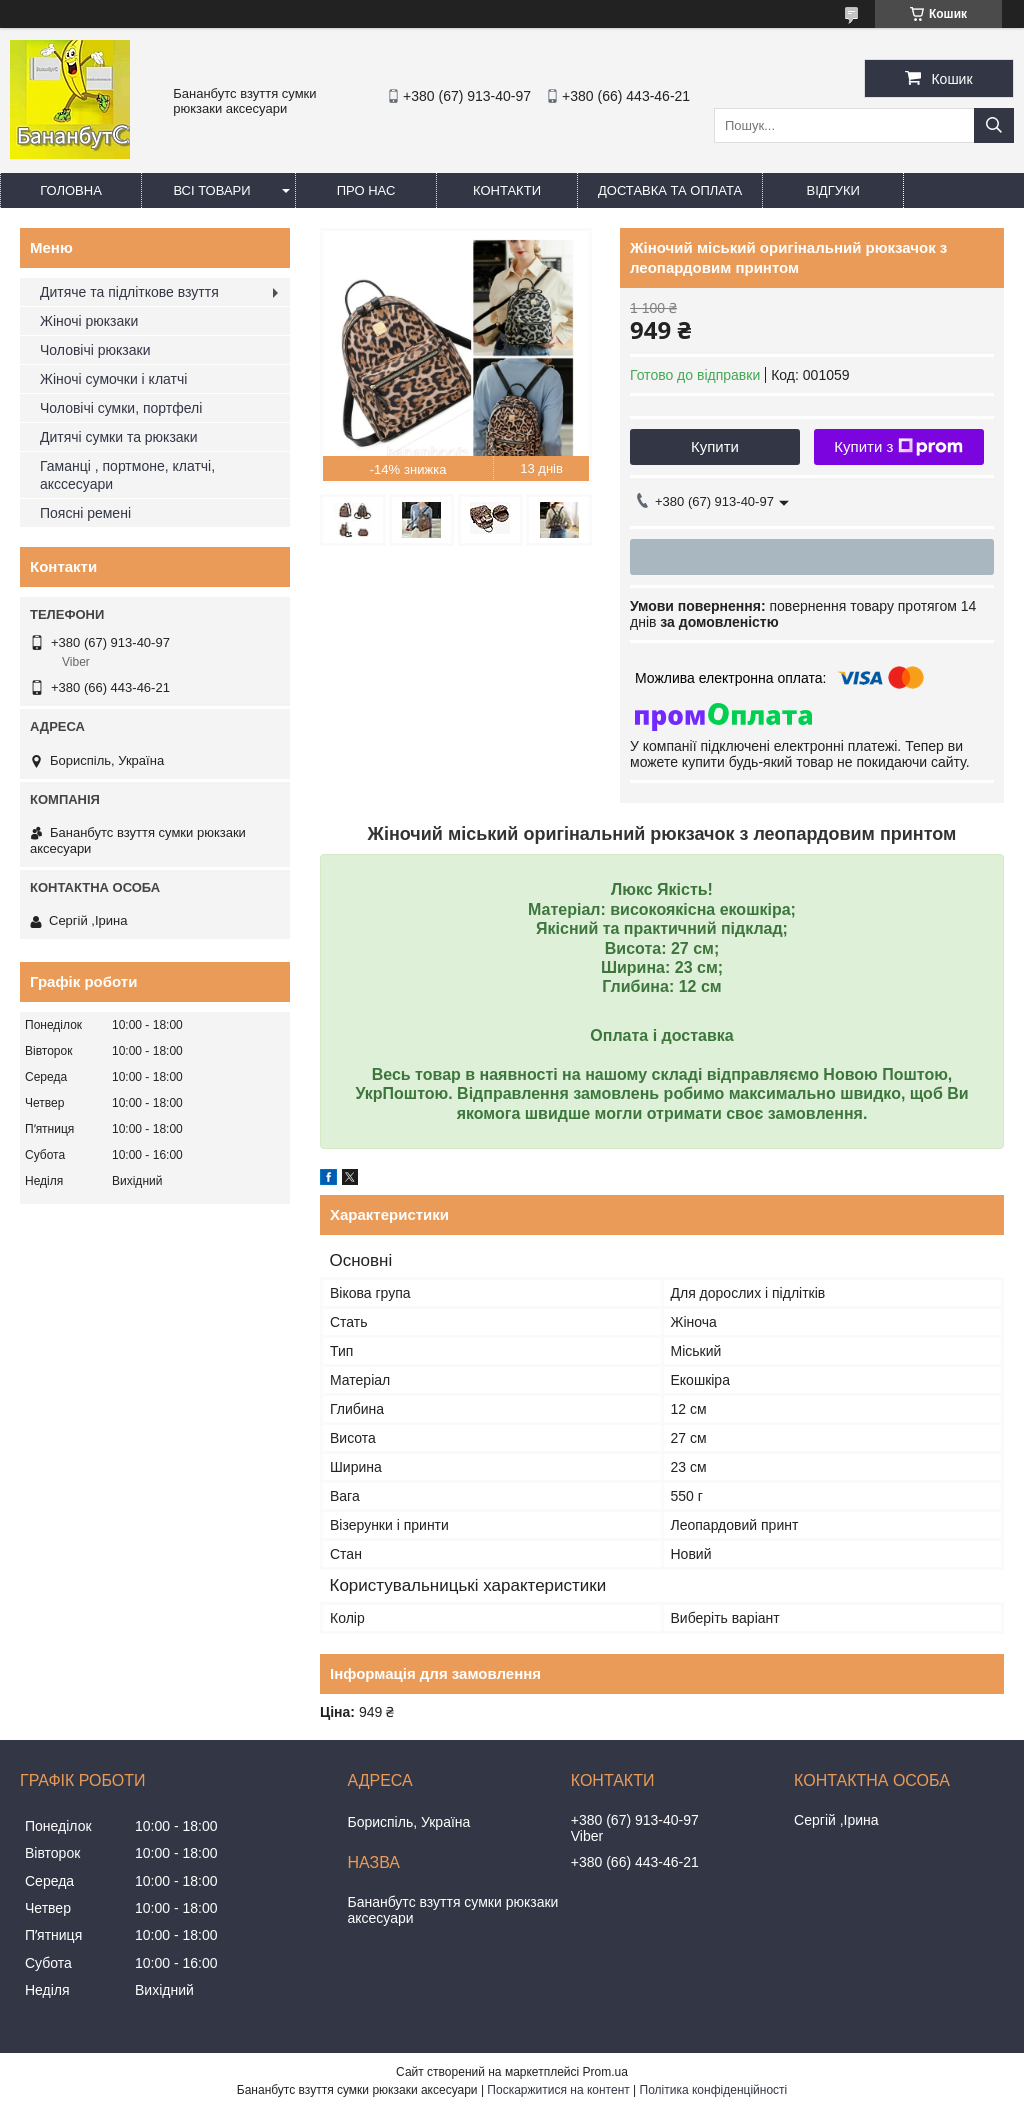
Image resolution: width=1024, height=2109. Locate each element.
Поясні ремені (85, 513)
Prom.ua (605, 2072)
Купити (715, 446)
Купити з (898, 447)
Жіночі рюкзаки (89, 321)
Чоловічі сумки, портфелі (121, 408)
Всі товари (211, 190)
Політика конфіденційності (714, 2090)
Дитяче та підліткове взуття (129, 292)
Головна (71, 190)
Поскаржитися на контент (558, 2090)
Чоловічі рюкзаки (95, 350)
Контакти (507, 190)
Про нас (366, 190)
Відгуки (833, 190)
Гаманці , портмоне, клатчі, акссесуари (127, 475)
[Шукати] (994, 125)
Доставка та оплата (670, 190)
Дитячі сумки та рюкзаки (119, 437)
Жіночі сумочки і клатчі (113, 379)
